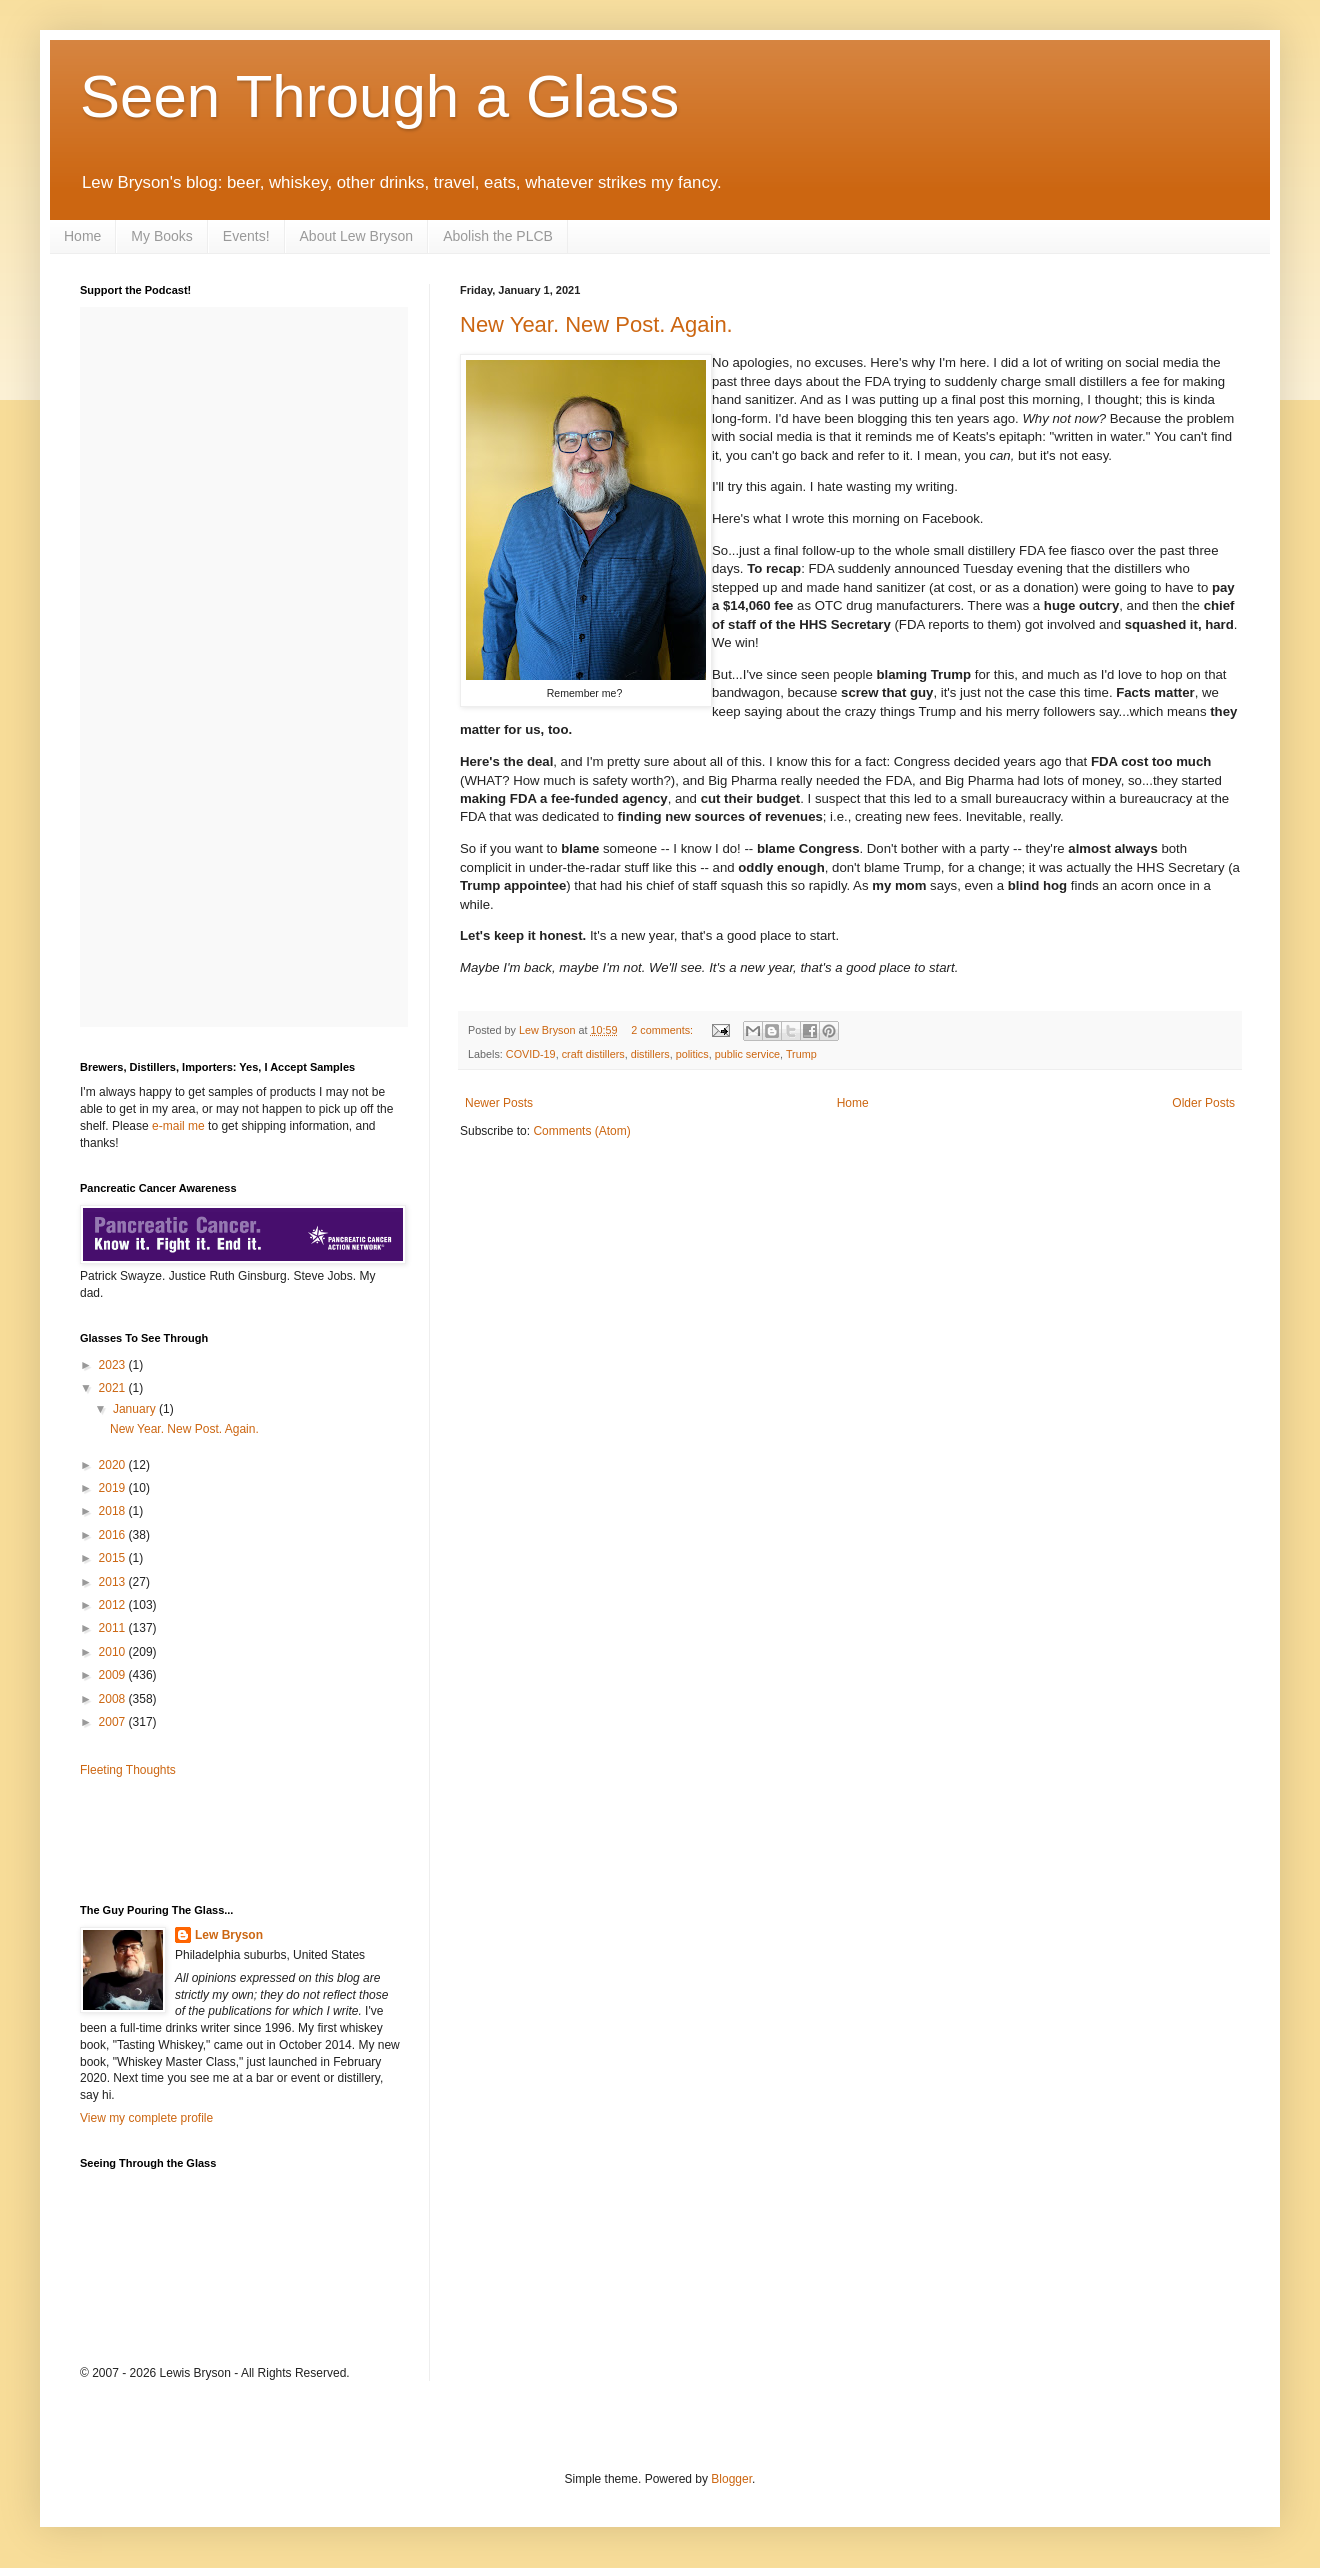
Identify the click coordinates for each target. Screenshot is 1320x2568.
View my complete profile (146, 2118)
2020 (114, 1465)
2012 (114, 1605)
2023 (114, 1365)
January (136, 1409)
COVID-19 (531, 1054)
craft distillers (593, 1054)
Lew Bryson (229, 1935)
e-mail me (178, 1126)
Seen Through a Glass (379, 96)
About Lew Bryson (357, 236)
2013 (114, 1582)
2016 (114, 1535)
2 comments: (663, 1030)
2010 (114, 1652)
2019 (114, 1488)
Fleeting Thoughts (128, 1770)
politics (692, 1054)
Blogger (731, 2479)
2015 (114, 1558)
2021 (114, 1388)
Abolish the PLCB (498, 236)
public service (747, 1054)
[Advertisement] (197, 1839)
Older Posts (1203, 1103)
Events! (246, 236)
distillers (650, 1054)
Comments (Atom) (581, 1131)
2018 (114, 1511)
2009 (114, 1675)
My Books (161, 236)
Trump (801, 1054)
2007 (114, 1722)
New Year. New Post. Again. (596, 324)
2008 (114, 1699)
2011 (114, 1628)
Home (82, 236)
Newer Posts (499, 1103)
